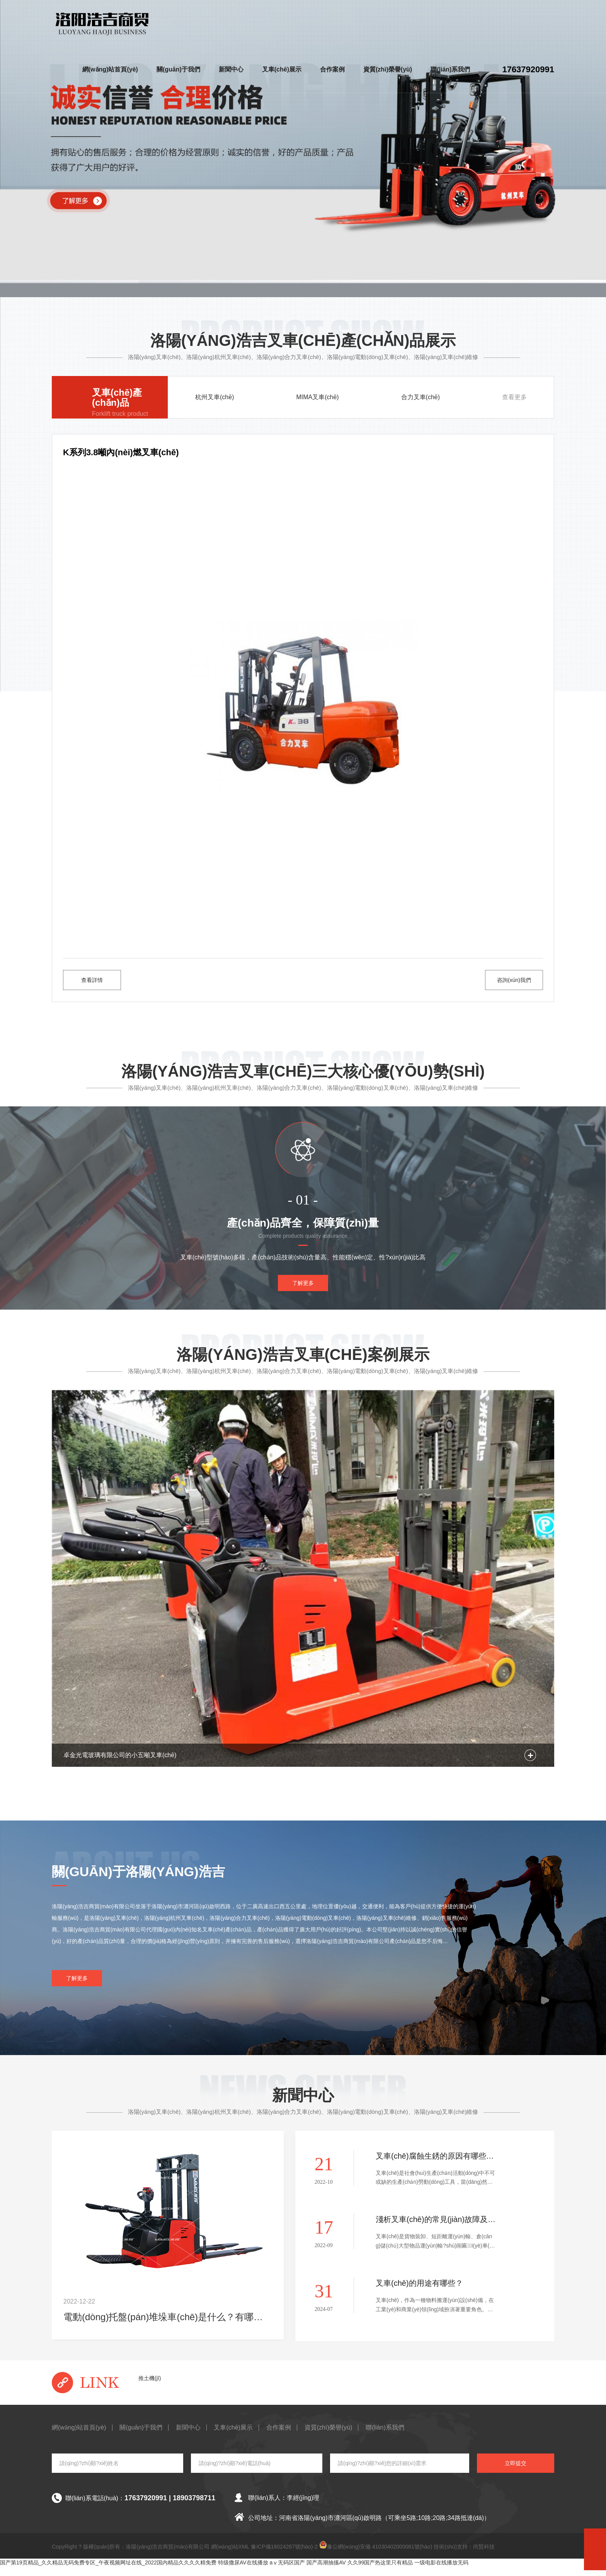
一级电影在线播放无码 (441, 2572)
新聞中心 (231, 69)
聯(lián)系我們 (450, 69)
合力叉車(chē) (420, 397)
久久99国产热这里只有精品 (380, 2572)
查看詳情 (92, 980)
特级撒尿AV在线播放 (243, 2572)
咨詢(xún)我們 (514, 980)
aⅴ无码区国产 (287, 2572)
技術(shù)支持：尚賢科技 (464, 2556)
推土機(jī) (149, 2387)
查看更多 (514, 397)
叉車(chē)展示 (281, 69)
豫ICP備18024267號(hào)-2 (284, 2556)
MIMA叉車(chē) (317, 397)
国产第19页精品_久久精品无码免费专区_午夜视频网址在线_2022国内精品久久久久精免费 (108, 2572)
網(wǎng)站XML (230, 2556)
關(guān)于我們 (178, 69)
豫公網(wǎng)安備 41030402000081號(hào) (375, 2554)
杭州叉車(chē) (214, 397)
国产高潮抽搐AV (326, 2572)
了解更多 (303, 1292)
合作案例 (332, 69)
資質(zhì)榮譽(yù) (387, 69)
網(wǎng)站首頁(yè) (110, 69)
